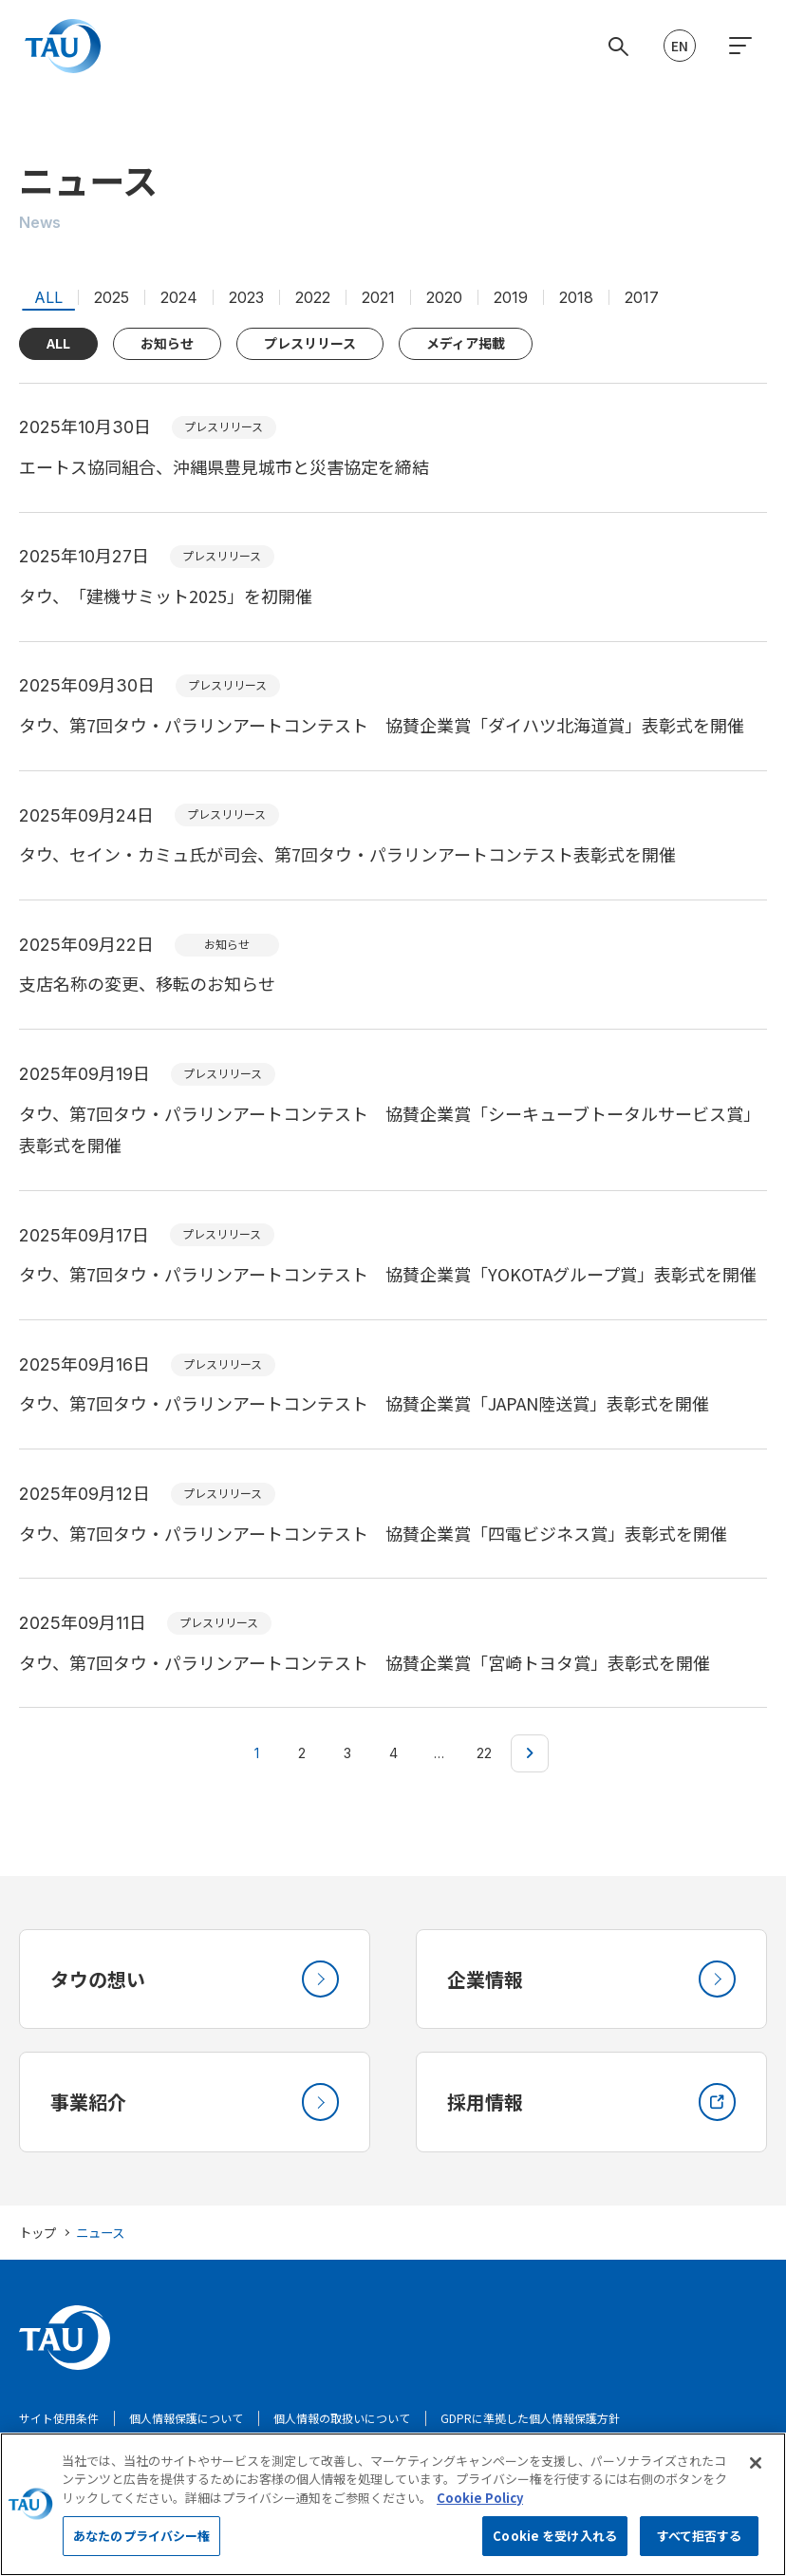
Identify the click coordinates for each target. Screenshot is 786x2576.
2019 (511, 297)
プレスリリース (310, 342)
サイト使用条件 (59, 2419)
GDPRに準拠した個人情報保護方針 (530, 2419)
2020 (444, 297)
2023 (246, 297)
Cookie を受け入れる (555, 2546)
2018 (576, 297)
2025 (111, 297)
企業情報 (591, 1979)
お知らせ (167, 342)
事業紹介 (194, 2103)
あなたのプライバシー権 (141, 2546)
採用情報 (591, 2103)
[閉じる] (756, 2472)
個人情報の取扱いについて (341, 2419)
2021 (378, 297)
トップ (37, 2233)
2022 (312, 297)
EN (679, 45)
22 (484, 1753)
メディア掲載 (465, 342)
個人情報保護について (186, 2419)
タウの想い (194, 1979)
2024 (178, 297)
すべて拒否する (699, 2546)
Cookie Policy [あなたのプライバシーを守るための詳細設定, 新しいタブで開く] (480, 2507)
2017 (642, 297)
